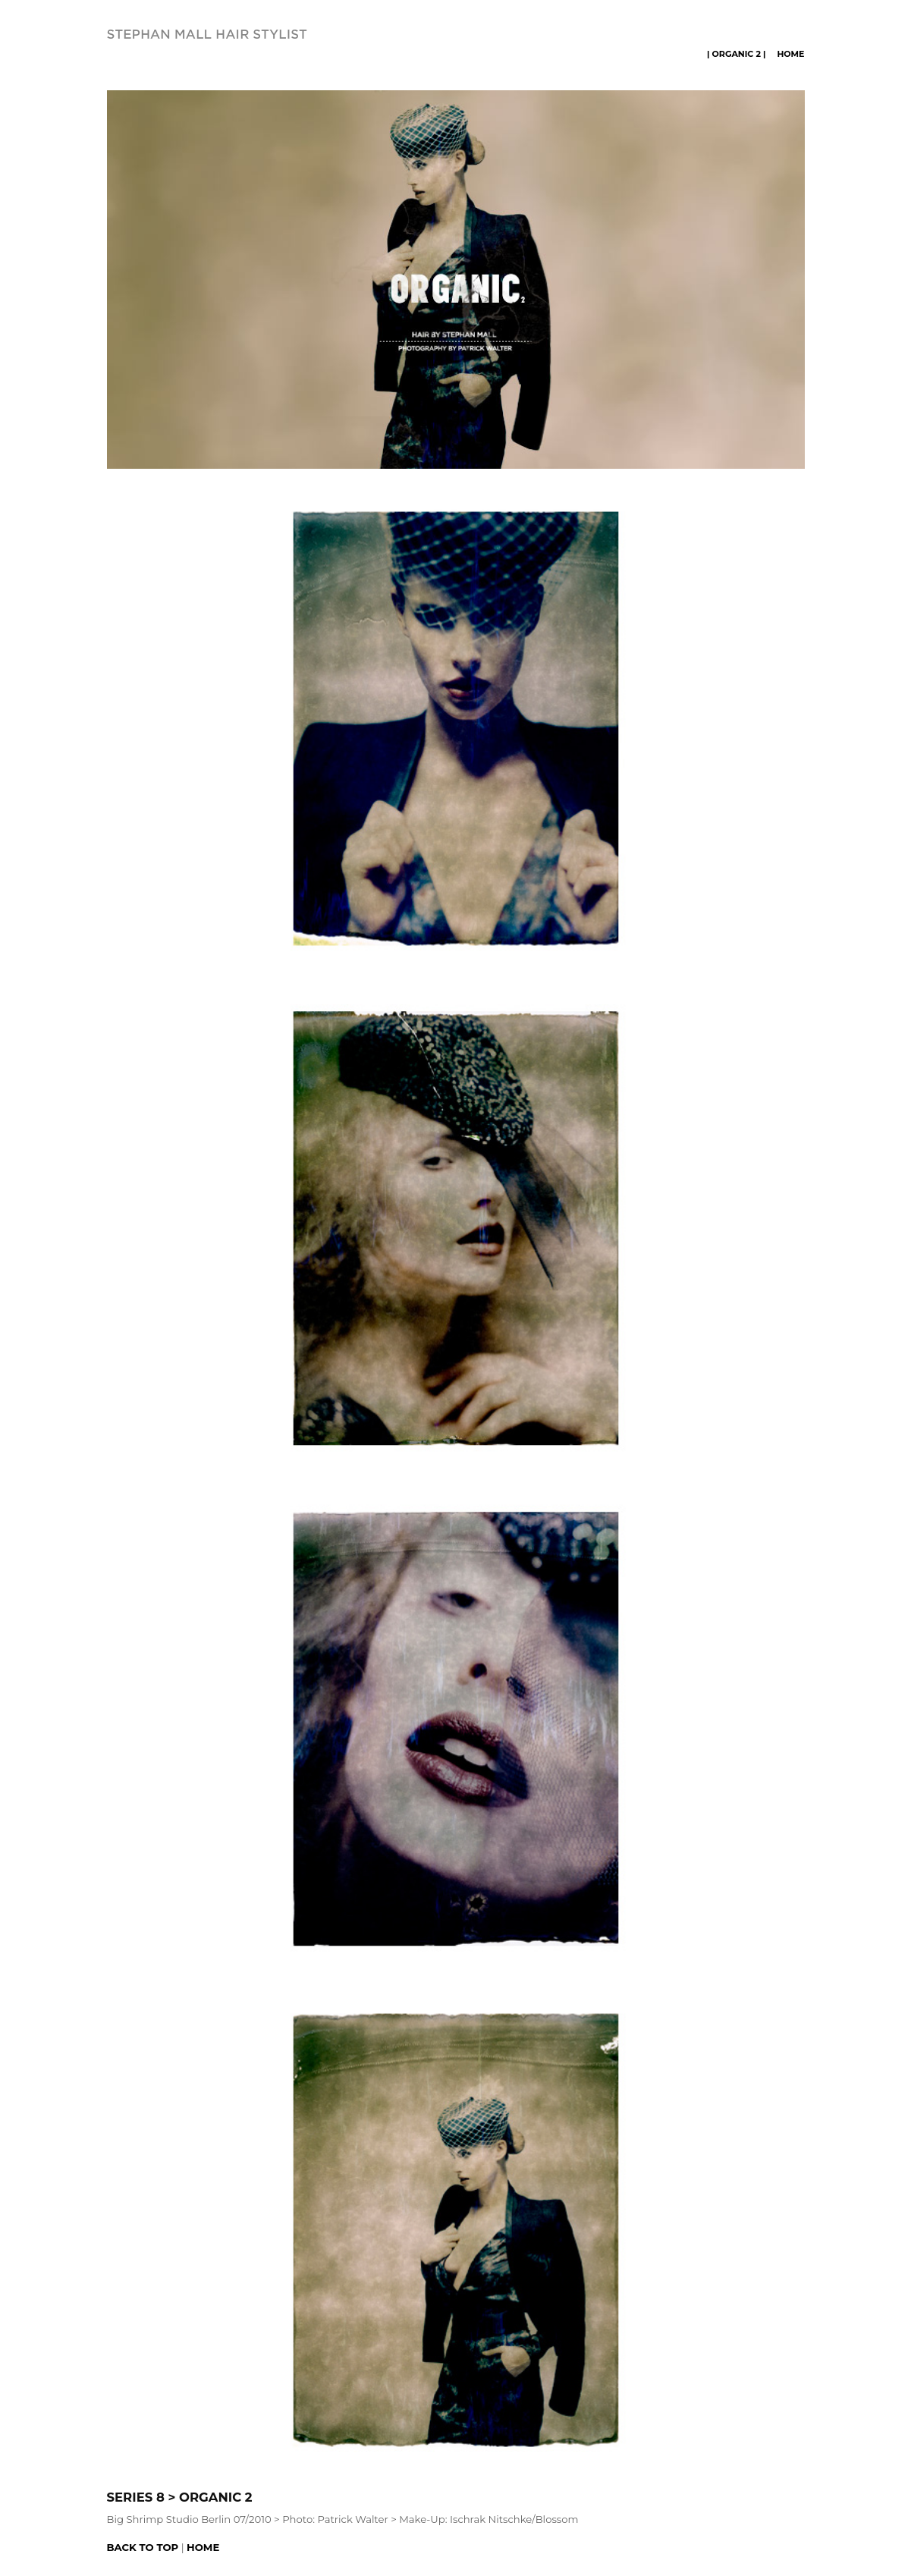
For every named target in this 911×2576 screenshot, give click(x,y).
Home (790, 54)
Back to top (143, 2547)
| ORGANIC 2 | (736, 54)
